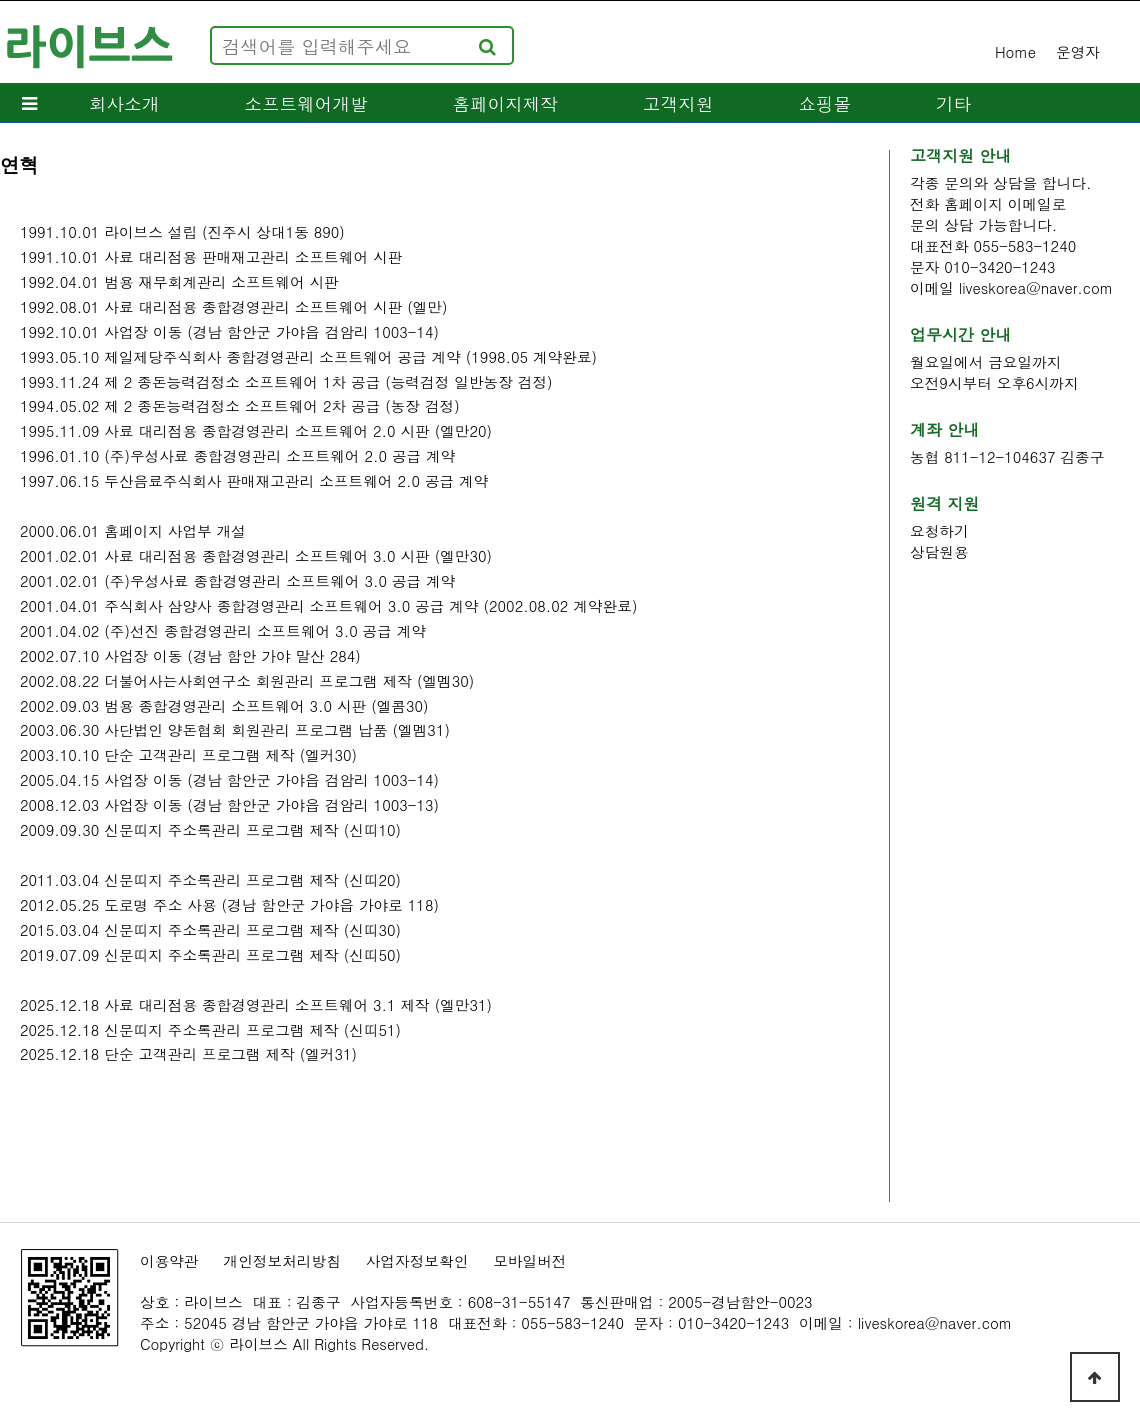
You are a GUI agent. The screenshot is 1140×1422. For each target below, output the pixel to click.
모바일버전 (529, 1260)
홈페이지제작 (506, 103)
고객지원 (678, 103)
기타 (953, 103)
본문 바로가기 (0, 0)
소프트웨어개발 (305, 103)
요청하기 (939, 530)
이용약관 (169, 1260)
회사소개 (124, 103)
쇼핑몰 (824, 103)
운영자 (1078, 51)
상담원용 (939, 551)
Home (1015, 51)
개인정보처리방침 (282, 1260)
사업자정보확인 (417, 1260)
